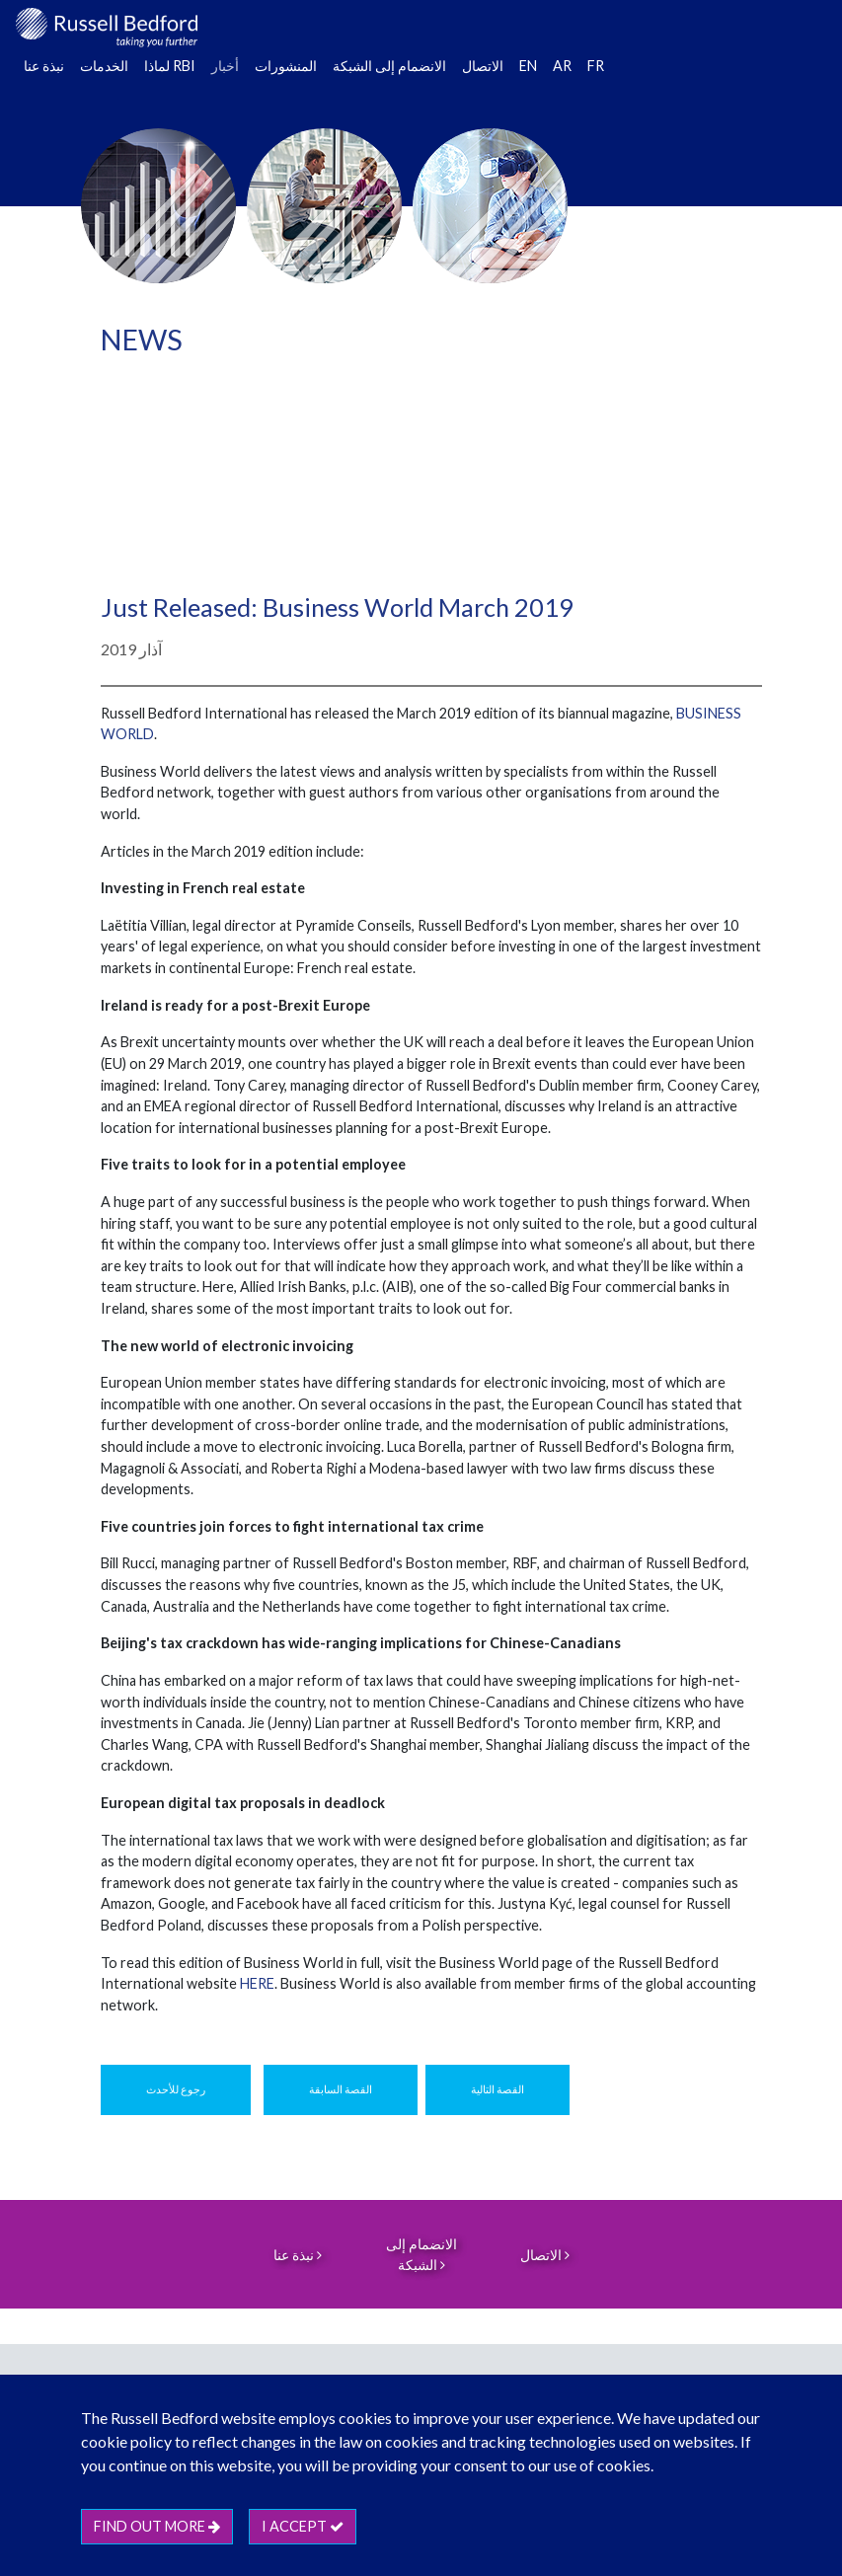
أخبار (225, 65)
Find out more (157, 2526)
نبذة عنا (44, 65)
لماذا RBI (169, 65)
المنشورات (286, 65)
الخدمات (104, 65)
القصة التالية (497, 2089)
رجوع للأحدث (175, 2089)
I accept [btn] (303, 2526)
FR (595, 65)
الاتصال (482, 65)
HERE (257, 1983)
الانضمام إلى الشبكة (389, 65)
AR (562, 65)
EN (528, 65)
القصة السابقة (340, 2089)
